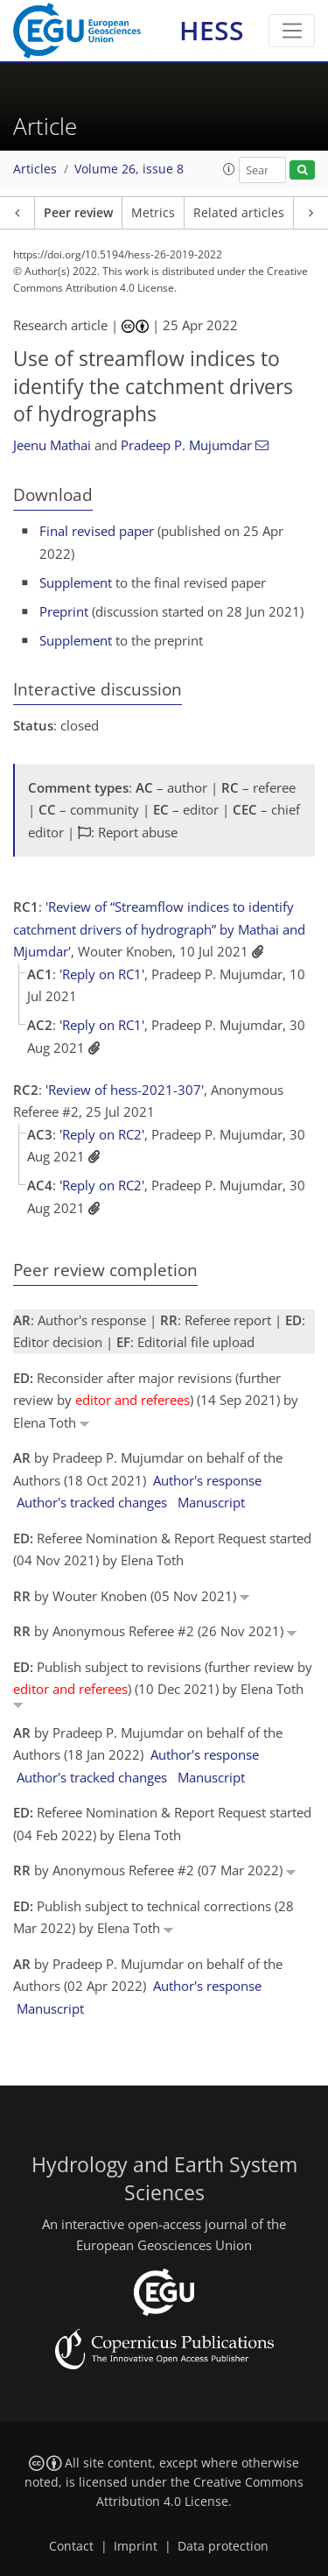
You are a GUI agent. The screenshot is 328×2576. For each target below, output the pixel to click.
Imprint (135, 2546)
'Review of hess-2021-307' (124, 1089)
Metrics (153, 213)
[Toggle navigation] (292, 30)
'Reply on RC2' (101, 1134)
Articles (35, 169)
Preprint (63, 611)
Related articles (238, 213)
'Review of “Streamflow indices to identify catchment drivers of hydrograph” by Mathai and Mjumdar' (159, 929)
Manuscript (211, 1502)
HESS (211, 30)
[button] (229, 169)
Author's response (207, 1480)
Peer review (78, 213)
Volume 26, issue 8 (129, 169)
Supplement (75, 582)
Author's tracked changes (92, 1502)
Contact (71, 2546)
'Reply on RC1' (101, 974)
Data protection (223, 2546)
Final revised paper (96, 531)
